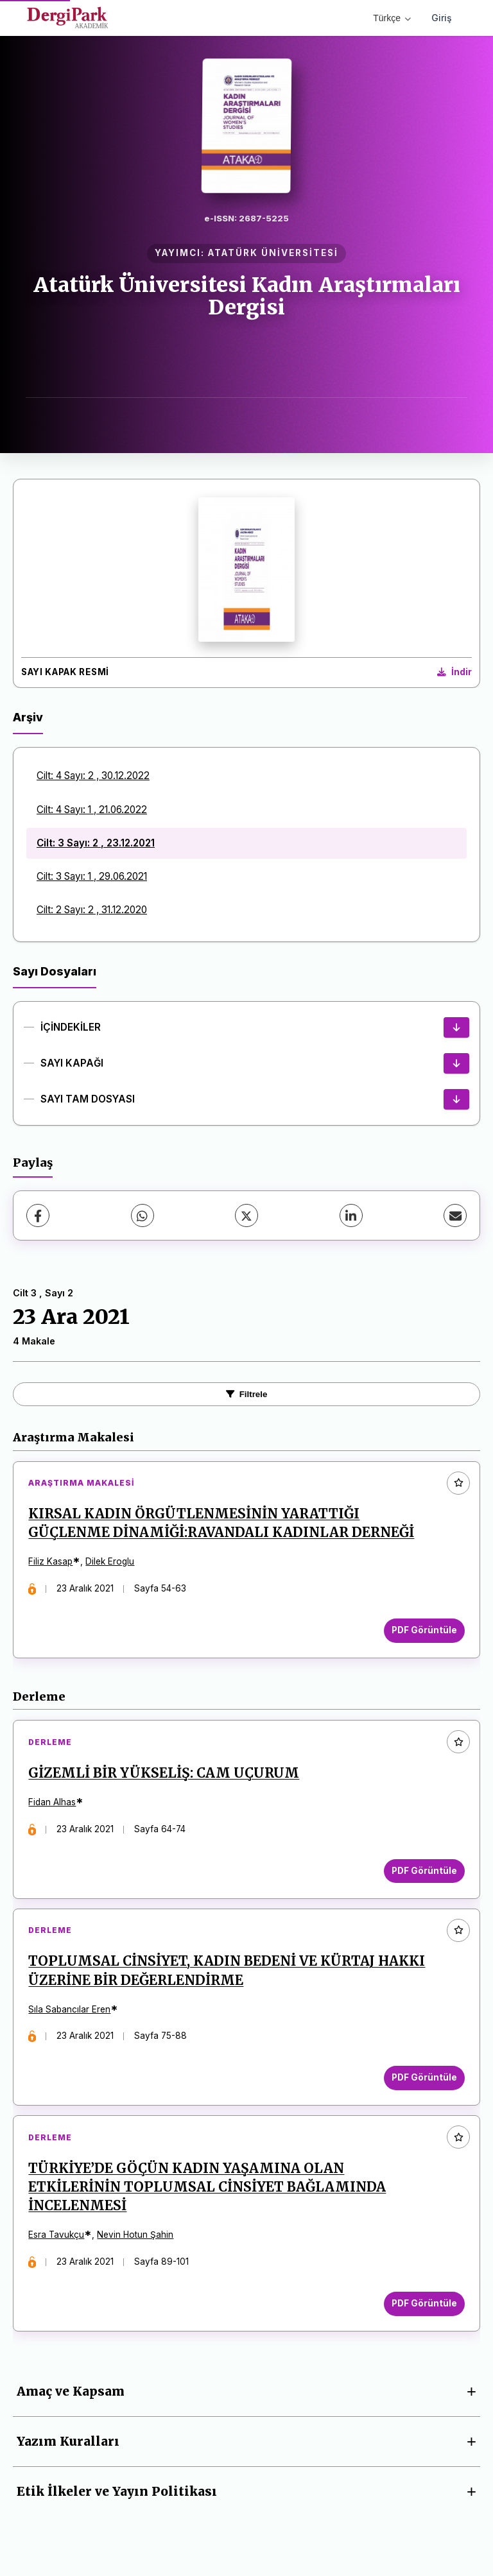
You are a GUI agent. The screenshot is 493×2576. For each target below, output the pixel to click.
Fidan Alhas (53, 1805)
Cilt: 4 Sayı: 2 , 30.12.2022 (93, 775)
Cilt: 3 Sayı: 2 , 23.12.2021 (96, 843)
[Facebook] (37, 1215)
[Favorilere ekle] (458, 1483)
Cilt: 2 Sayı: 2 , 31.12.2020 (92, 910)
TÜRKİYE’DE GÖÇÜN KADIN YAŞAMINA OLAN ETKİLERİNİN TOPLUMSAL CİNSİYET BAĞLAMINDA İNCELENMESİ (208, 2194)
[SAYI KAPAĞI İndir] (456, 1063)
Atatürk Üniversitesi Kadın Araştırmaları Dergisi (246, 296)
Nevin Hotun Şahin (136, 2242)
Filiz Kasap (52, 1563)
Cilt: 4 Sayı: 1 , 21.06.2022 (92, 809)
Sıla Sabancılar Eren (71, 2014)
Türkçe (392, 18)
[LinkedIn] (351, 1215)
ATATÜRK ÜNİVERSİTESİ (273, 253)
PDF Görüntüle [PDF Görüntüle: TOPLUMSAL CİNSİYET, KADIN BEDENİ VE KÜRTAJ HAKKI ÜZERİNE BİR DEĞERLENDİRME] (423, 2082)
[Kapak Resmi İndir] (454, 672)
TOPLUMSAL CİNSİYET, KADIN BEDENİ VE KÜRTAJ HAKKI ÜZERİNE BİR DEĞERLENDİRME (228, 1975)
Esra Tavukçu (57, 2242)
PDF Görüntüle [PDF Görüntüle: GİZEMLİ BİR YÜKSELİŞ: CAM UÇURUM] (423, 1873)
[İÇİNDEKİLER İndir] (456, 1027)
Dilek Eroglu (111, 1563)
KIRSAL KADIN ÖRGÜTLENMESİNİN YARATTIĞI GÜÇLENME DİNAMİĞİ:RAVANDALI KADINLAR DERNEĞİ (222, 1524)
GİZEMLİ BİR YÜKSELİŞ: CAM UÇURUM (165, 1776)
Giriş (441, 17)
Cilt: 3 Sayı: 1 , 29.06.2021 (92, 876)
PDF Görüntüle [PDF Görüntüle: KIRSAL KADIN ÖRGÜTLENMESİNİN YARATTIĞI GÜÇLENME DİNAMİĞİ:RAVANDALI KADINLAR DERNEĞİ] (423, 1631)
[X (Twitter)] (246, 1215)
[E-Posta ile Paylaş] (455, 1215)
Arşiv (28, 717)
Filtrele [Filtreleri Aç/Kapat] (247, 1394)
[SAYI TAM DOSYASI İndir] (456, 1099)
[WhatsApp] (142, 1215)
